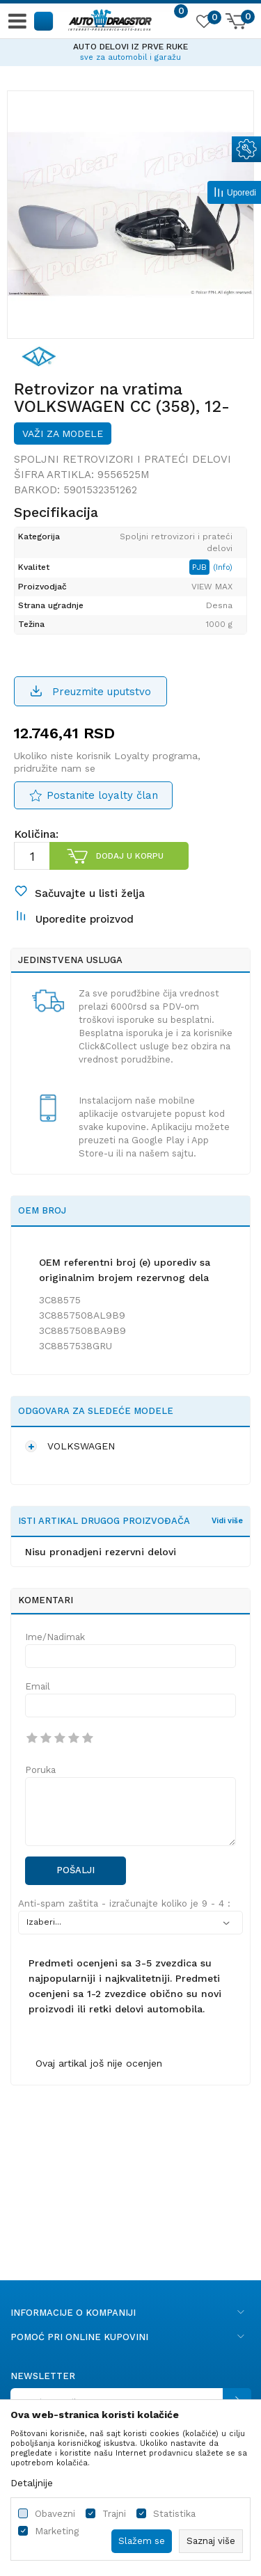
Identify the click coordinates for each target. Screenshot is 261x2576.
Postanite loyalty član (102, 795)
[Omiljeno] (203, 23)
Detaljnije (31, 2482)
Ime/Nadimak (55, 1637)
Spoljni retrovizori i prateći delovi (122, 459)
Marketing (57, 2531)
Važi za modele (62, 433)
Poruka (40, 1770)
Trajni (114, 2514)
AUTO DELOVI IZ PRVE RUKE (130, 46)
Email (37, 1686)
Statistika (174, 2514)
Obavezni (55, 2514)
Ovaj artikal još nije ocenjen (98, 2063)
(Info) (222, 567)
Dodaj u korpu (130, 856)
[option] (130, 50)
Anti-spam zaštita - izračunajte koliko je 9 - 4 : (124, 1903)
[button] (44, 20)
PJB (200, 567)
